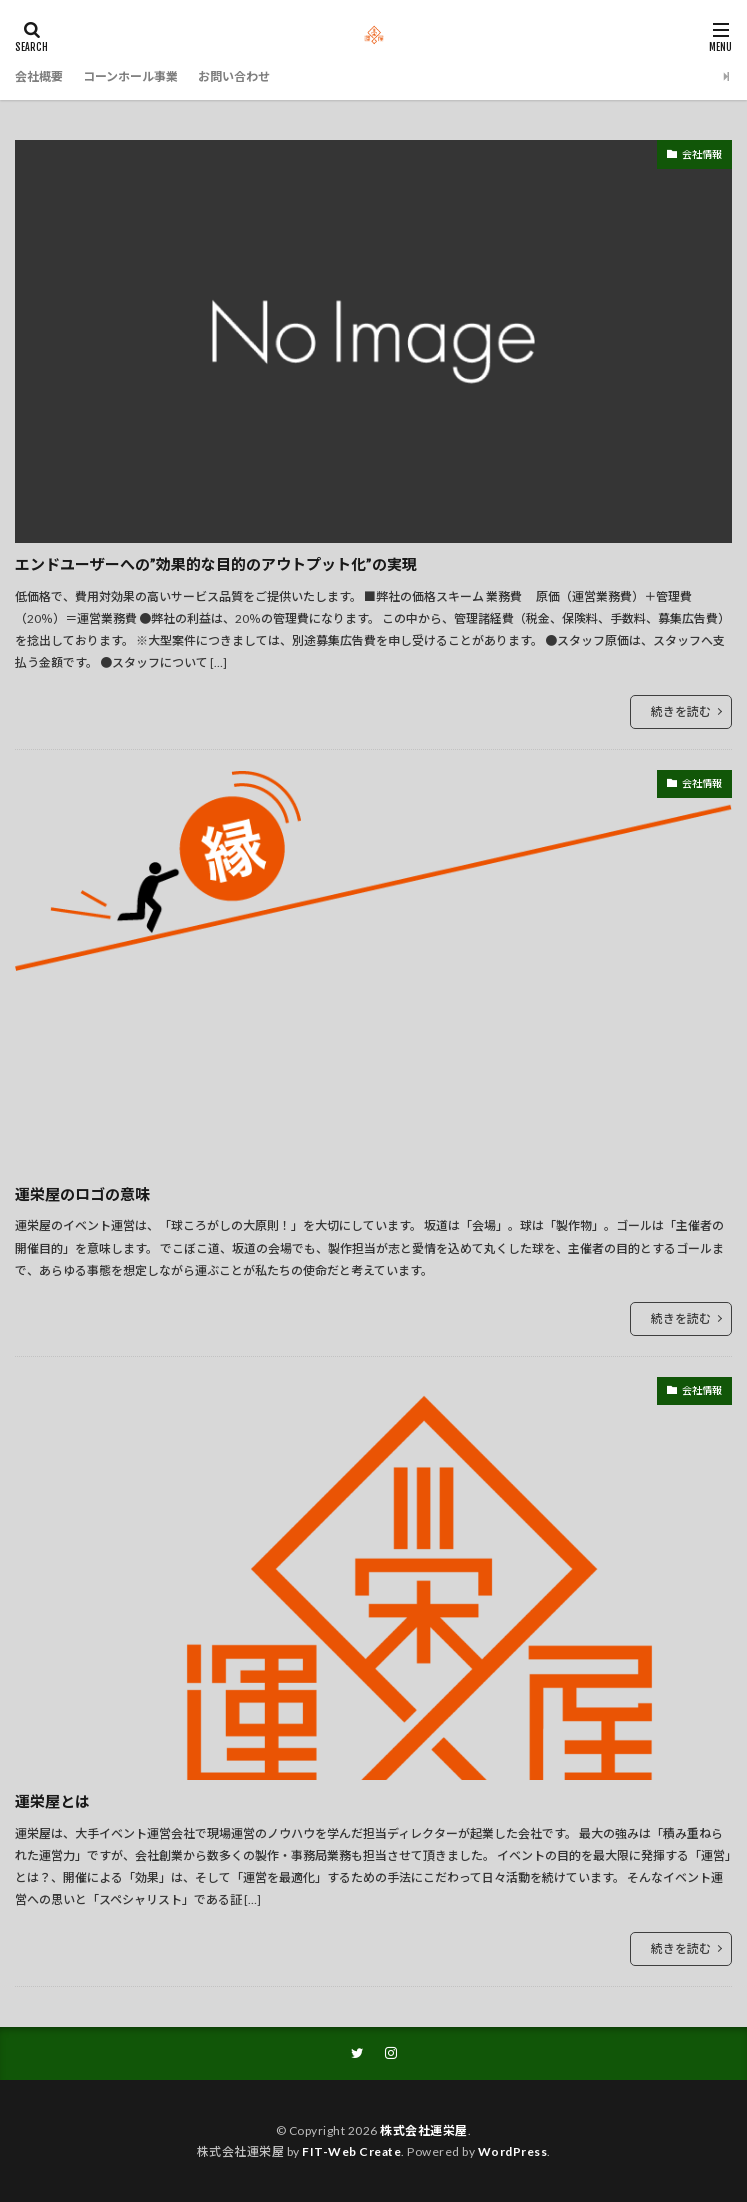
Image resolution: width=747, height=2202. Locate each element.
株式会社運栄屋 (424, 2130)
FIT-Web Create (351, 2151)
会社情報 (702, 154)
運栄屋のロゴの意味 (82, 1194)
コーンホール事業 (130, 76)
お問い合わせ (234, 76)
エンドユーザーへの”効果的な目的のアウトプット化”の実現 (216, 564)
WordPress (513, 2151)
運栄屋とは (52, 1801)
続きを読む (681, 711)
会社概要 (39, 76)
